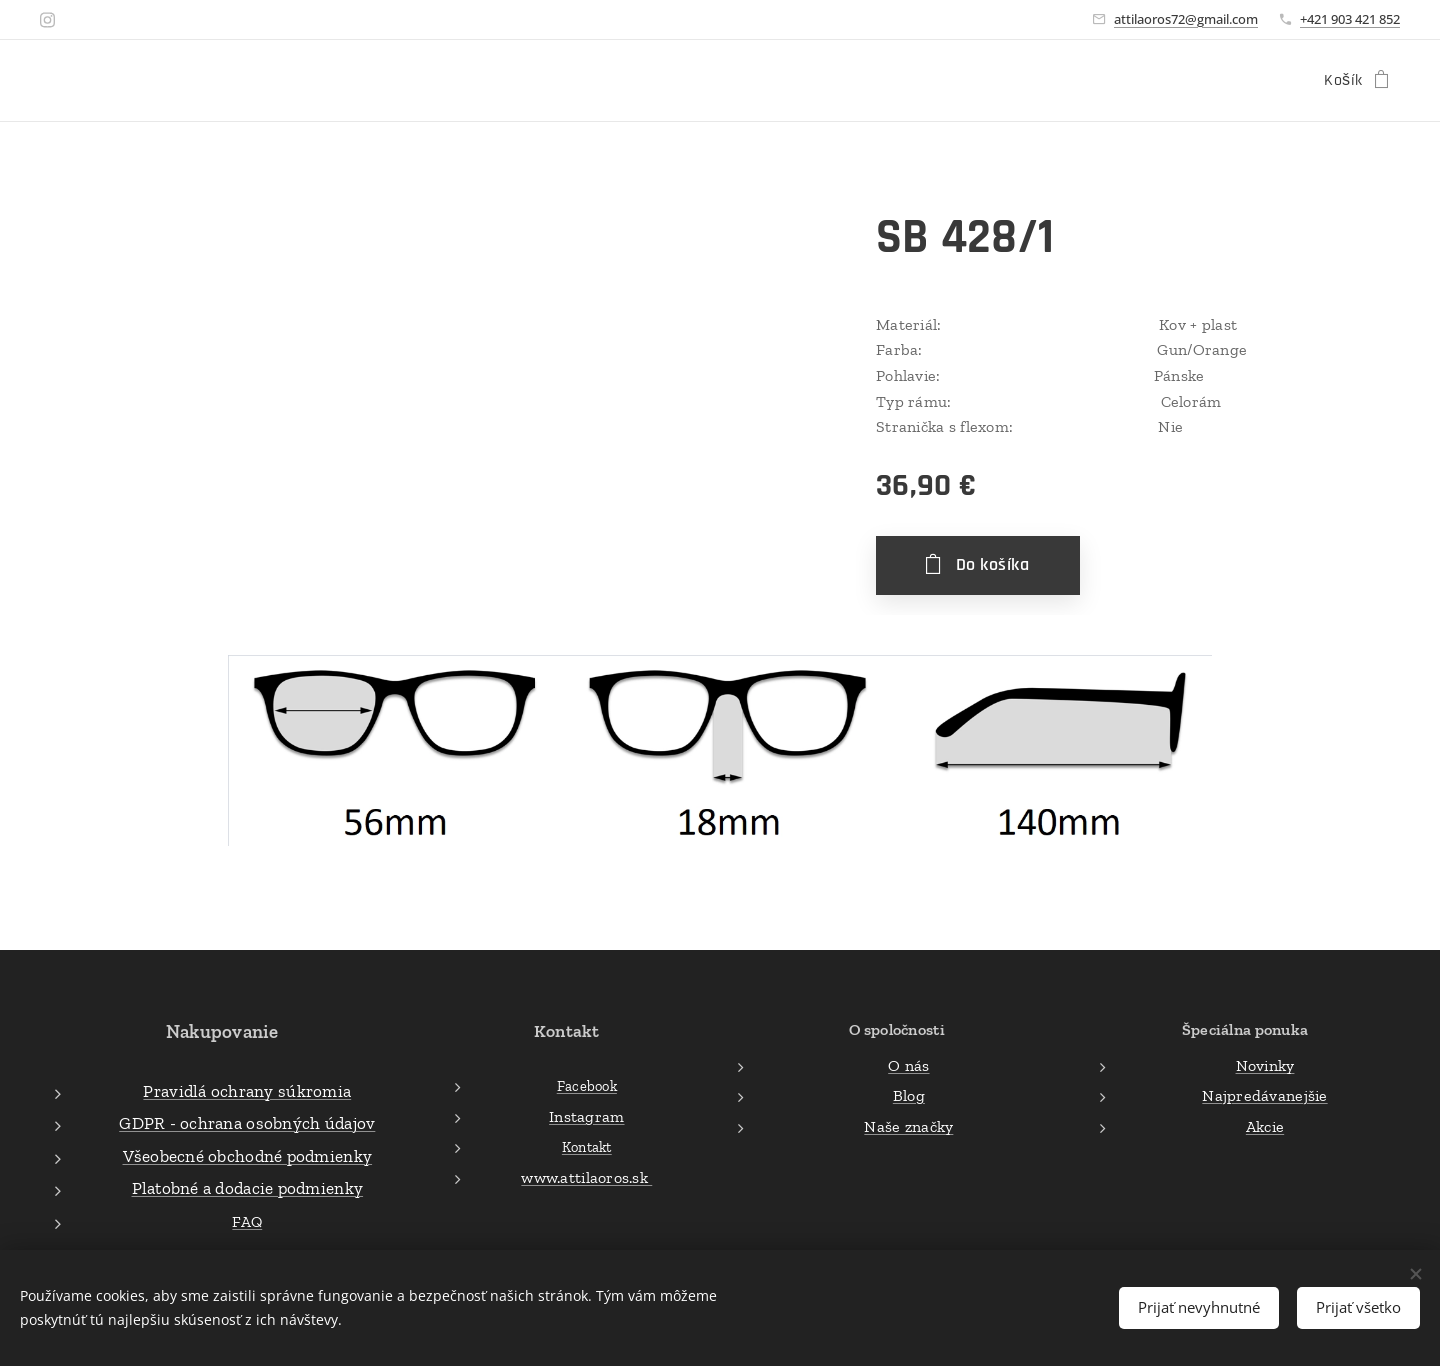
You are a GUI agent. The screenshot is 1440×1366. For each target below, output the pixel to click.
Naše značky (909, 1125)
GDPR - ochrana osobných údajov (247, 1123)
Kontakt (586, 1147)
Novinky (1265, 1064)
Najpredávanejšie (1264, 1095)
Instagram (586, 1115)
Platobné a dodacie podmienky (248, 1188)
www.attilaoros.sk (586, 1177)
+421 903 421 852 (1350, 19)
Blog (909, 1095)
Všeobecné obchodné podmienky (248, 1155)
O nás (908, 1064)
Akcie (1265, 1125)
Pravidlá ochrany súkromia (247, 1090)
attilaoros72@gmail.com (1186, 19)
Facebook (586, 1086)
